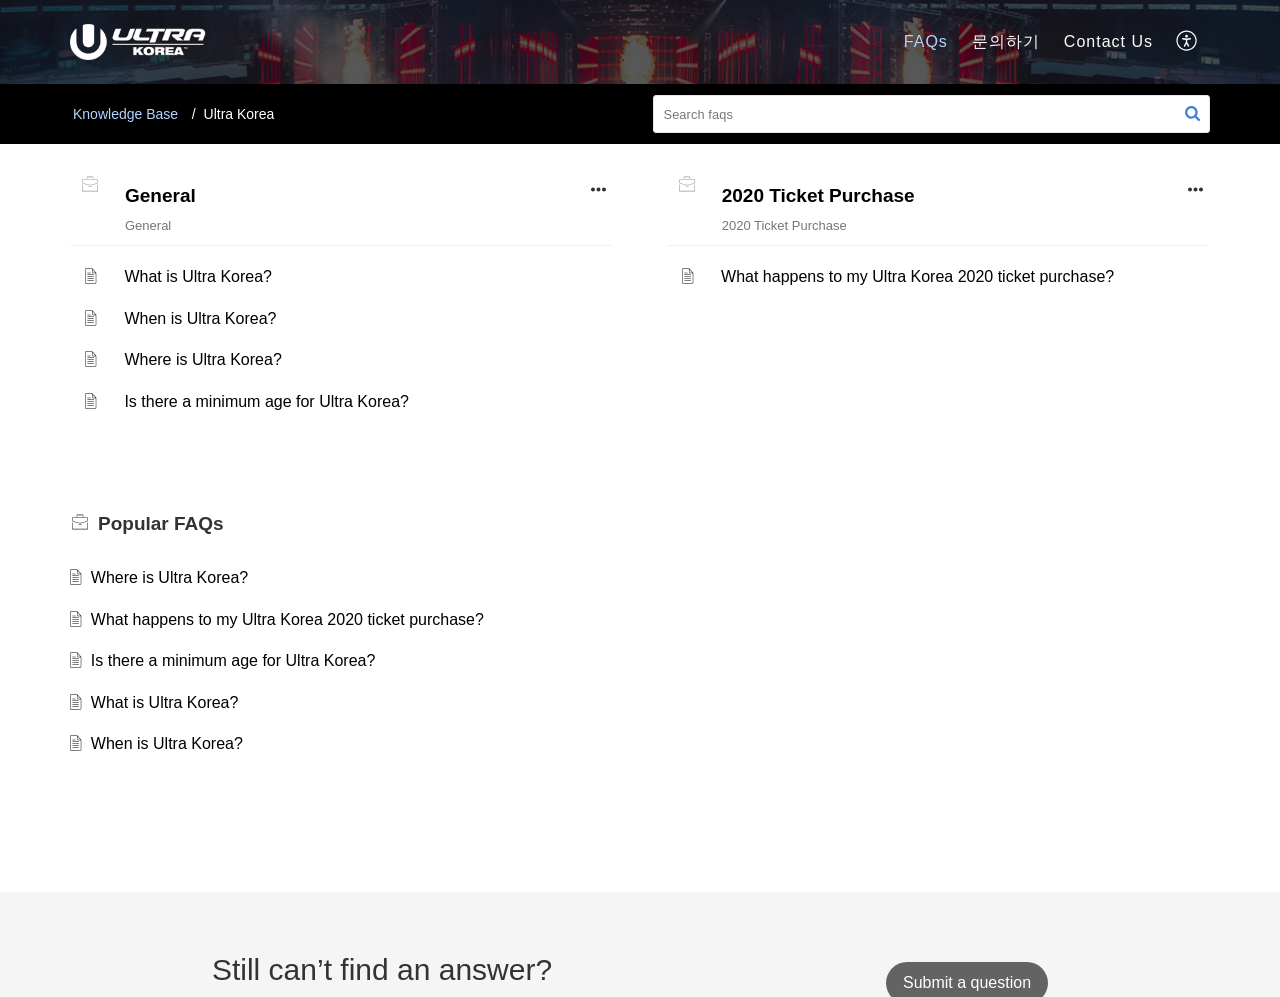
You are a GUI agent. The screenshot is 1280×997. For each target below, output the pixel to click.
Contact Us (1108, 41)
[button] (1187, 42)
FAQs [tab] (926, 41)
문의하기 (1006, 41)
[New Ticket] (967, 982)
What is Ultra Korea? (198, 276)
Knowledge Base (125, 114)
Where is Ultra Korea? (202, 359)
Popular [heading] (161, 523)
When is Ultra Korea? (200, 318)
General (160, 195)
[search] (932, 114)
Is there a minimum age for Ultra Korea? (266, 401)
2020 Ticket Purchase (818, 195)
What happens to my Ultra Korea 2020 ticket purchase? (917, 276)
